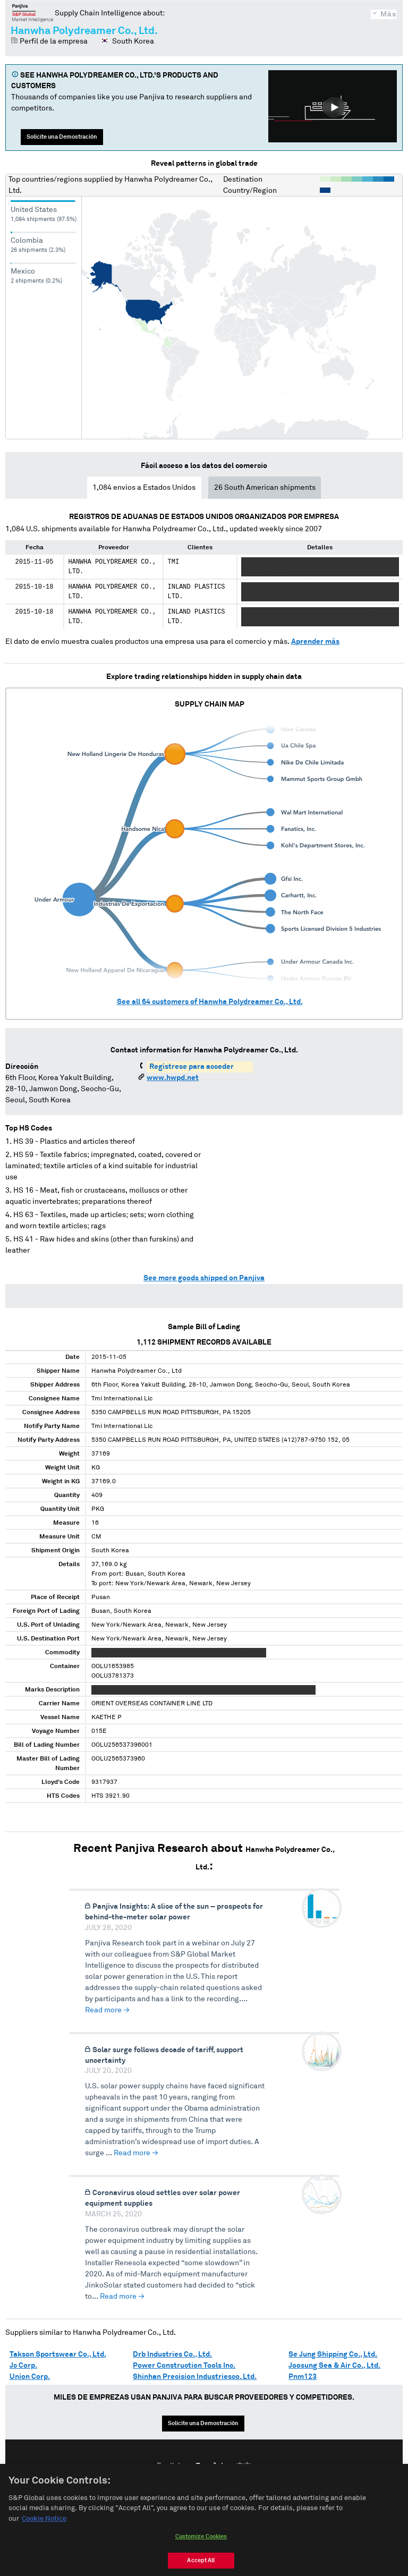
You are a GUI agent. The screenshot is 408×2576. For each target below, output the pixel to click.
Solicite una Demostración (62, 137)
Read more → (107, 2010)
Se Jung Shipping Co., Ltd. (332, 2354)
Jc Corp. (23, 2365)
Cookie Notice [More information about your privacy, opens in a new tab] (44, 2532)
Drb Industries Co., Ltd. (172, 2354)
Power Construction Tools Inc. (184, 2365)
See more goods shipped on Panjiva (204, 1278)
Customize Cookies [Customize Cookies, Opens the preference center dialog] (201, 2550)
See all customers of (210, 1002)
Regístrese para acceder (191, 1066)
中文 (243, 2466)
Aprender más (315, 641)
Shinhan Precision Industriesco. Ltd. (195, 2377)
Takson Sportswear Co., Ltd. (58, 2354)
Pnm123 (302, 2377)
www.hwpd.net (173, 1078)
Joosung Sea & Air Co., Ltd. (334, 2365)
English (169, 2466)
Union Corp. (30, 2377)
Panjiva (33, 12)
